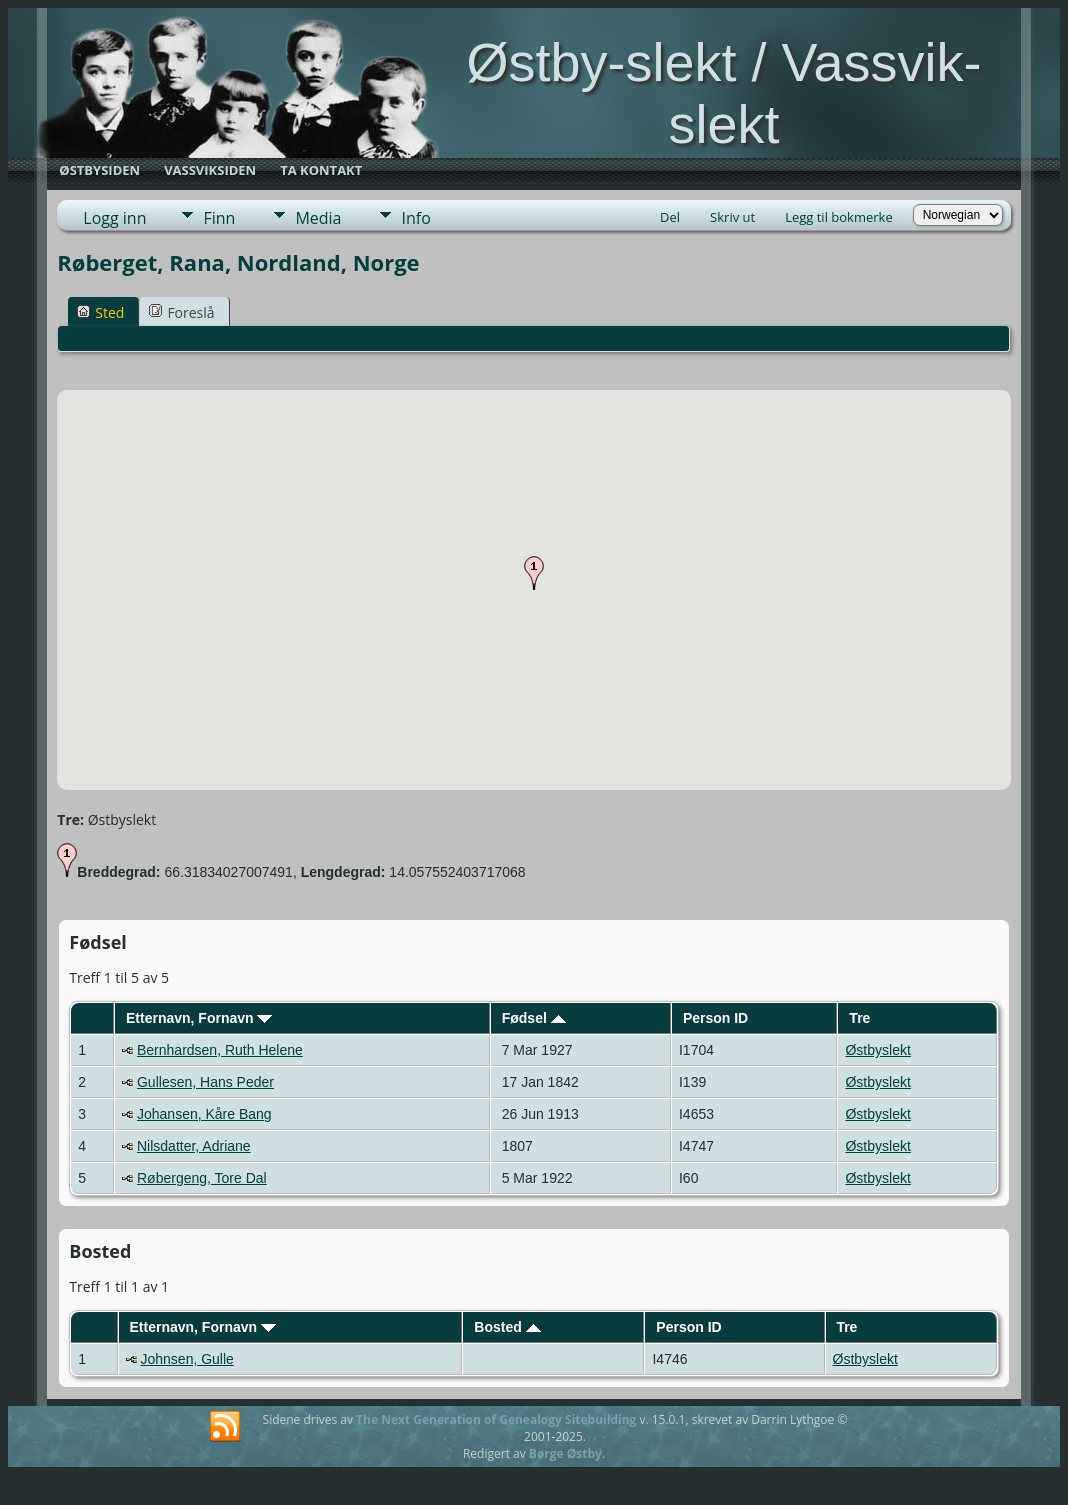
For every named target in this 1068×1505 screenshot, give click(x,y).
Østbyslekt (877, 1050)
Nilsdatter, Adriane (194, 1146)
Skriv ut (732, 217)
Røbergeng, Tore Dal (202, 1178)
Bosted (507, 1327)
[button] (534, 573)
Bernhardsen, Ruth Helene (220, 1050)
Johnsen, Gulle (186, 1359)
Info (415, 218)
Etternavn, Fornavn (199, 1018)
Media (318, 218)
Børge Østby (565, 1453)
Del (670, 217)
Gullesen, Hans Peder (205, 1082)
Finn (219, 218)
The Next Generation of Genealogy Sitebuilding (496, 1419)
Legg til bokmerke (839, 217)
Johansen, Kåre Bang (204, 1114)
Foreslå (181, 312)
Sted (100, 312)
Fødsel (534, 1018)
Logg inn (114, 218)
